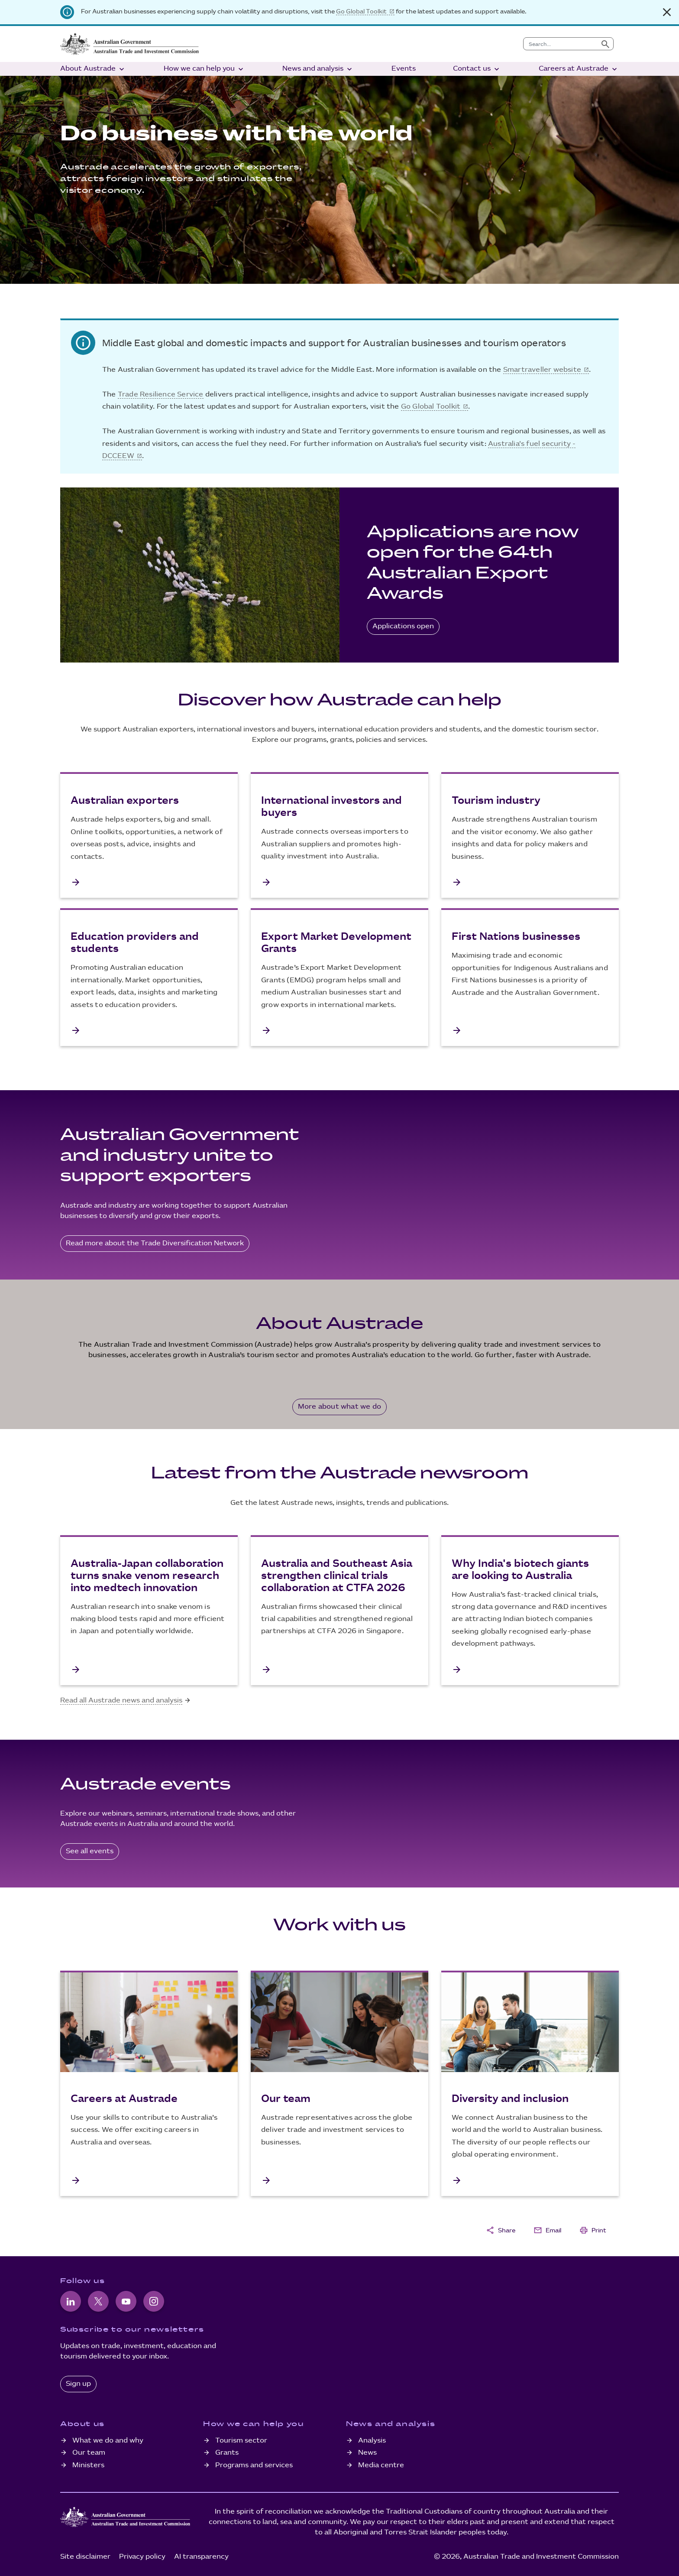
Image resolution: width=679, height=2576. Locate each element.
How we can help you (204, 69)
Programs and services (254, 2465)
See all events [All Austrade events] (89, 1851)
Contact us (477, 69)
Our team (88, 2452)
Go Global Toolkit (361, 11)
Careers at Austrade (579, 69)
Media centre (381, 2465)
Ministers (88, 2465)
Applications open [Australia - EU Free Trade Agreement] (403, 626)
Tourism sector (241, 2440)
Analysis (372, 2440)
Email (547, 2230)
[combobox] (561, 44)
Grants (227, 2452)
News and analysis (318, 69)
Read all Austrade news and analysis (121, 1700)
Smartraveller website (542, 370)
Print (592, 2230)
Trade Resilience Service (161, 394)
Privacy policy (142, 2556)
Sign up (78, 2384)
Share (500, 2230)
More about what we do (339, 1406)
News (367, 2452)
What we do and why (107, 2440)
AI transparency (201, 2556)
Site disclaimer (85, 2556)
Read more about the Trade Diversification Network (155, 1243)
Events (403, 68)
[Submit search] (605, 44)
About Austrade (93, 69)
